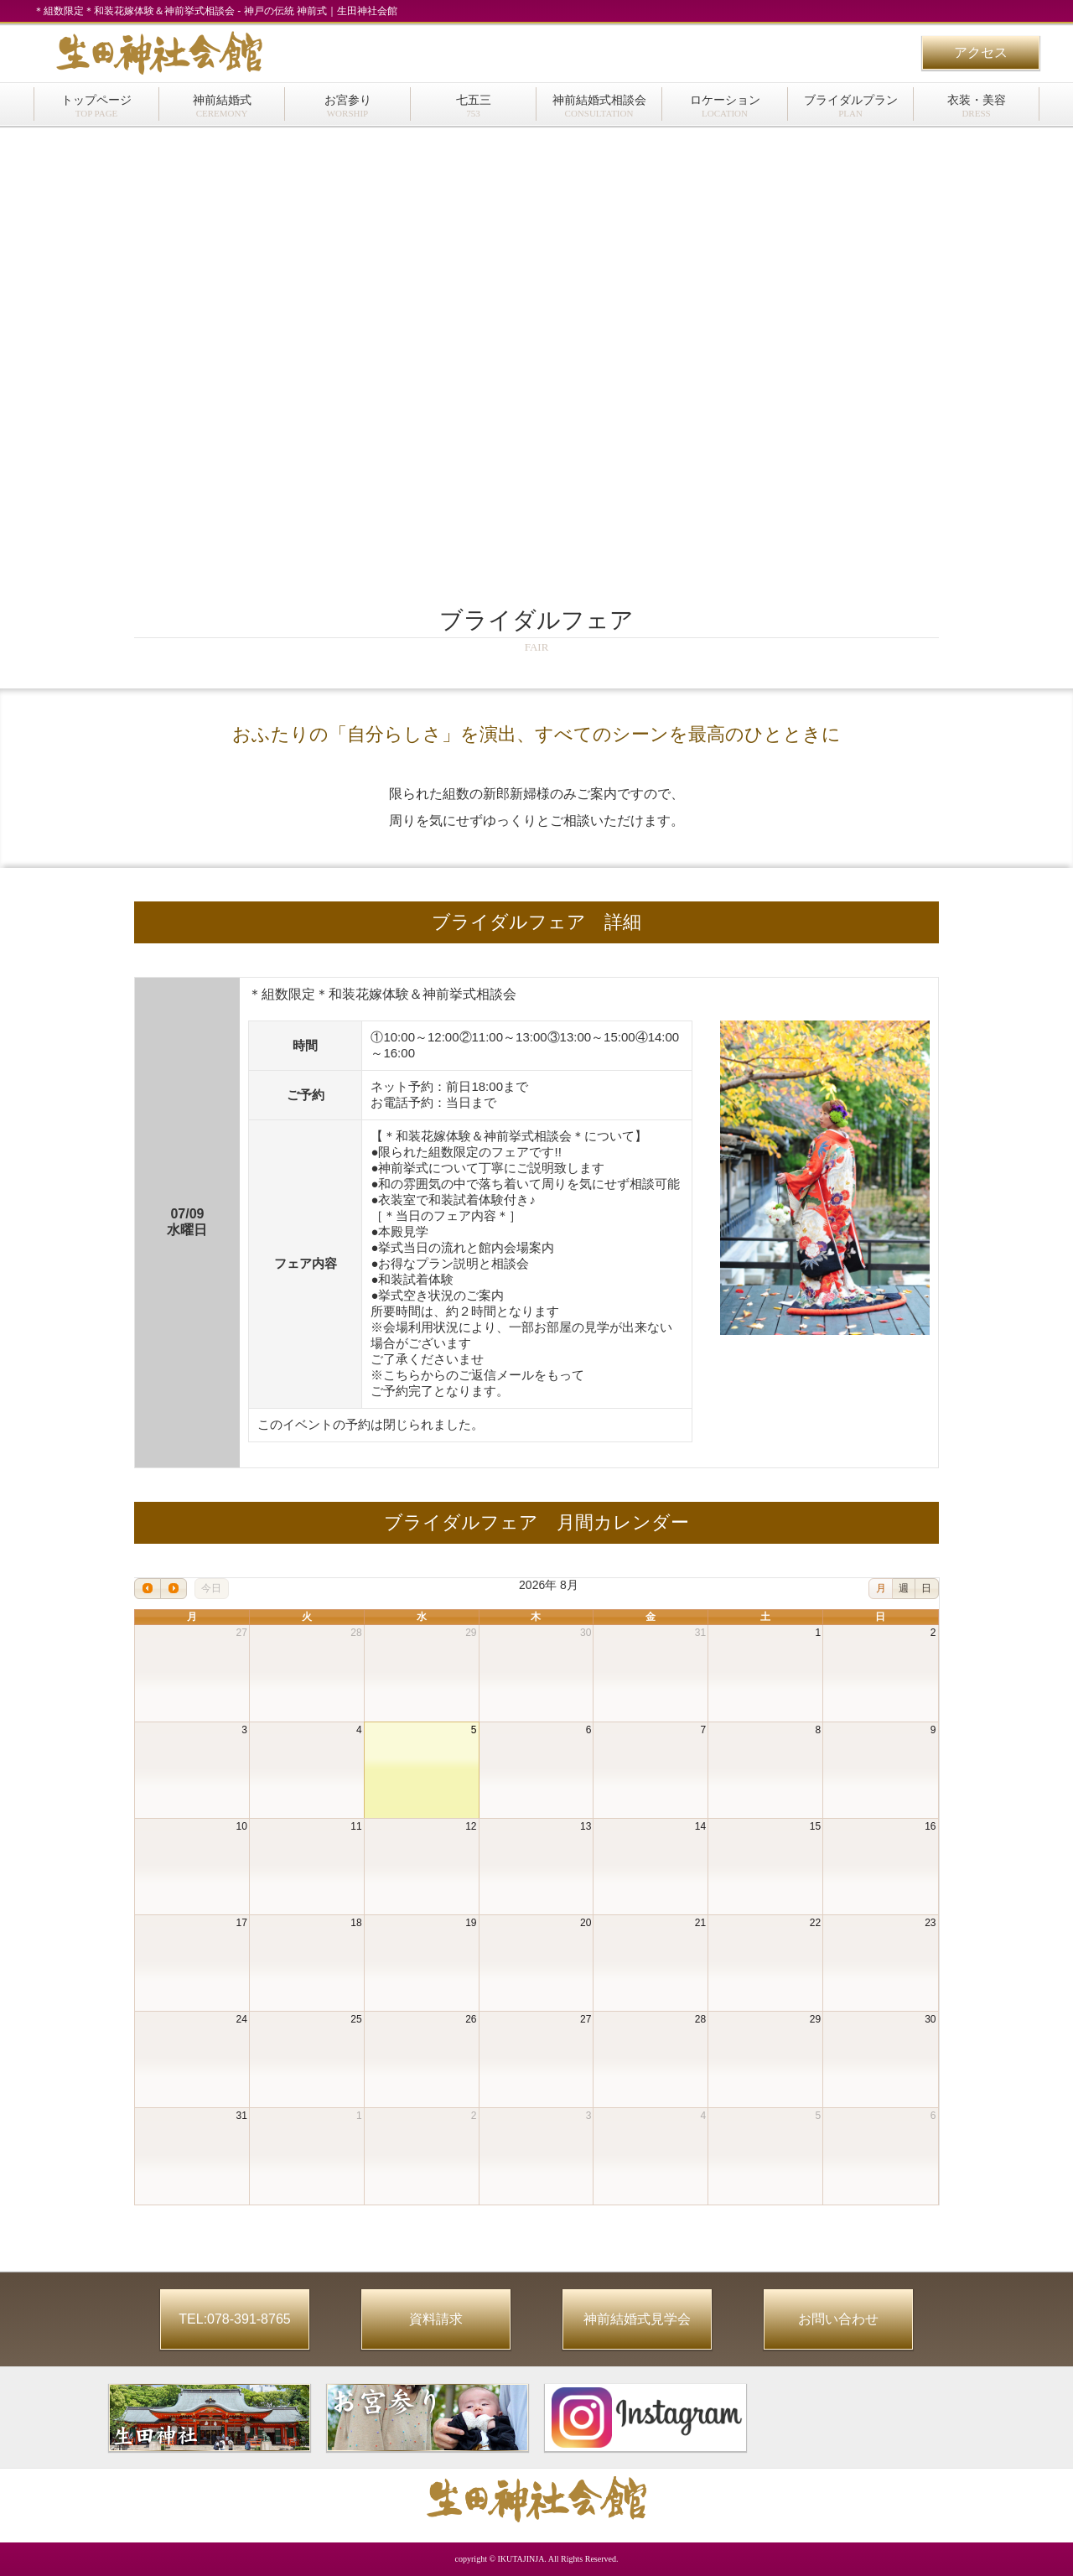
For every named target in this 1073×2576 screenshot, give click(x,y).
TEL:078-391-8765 (234, 2319)
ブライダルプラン (851, 106)
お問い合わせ (838, 2319)
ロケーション (725, 106)
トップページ (96, 106)
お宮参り (347, 106)
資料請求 (436, 2319)
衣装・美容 (976, 106)
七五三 (473, 106)
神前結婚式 (222, 106)
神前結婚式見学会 (637, 2319)
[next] (173, 1588)
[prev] (147, 1588)
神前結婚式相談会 (599, 106)
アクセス (981, 52)
